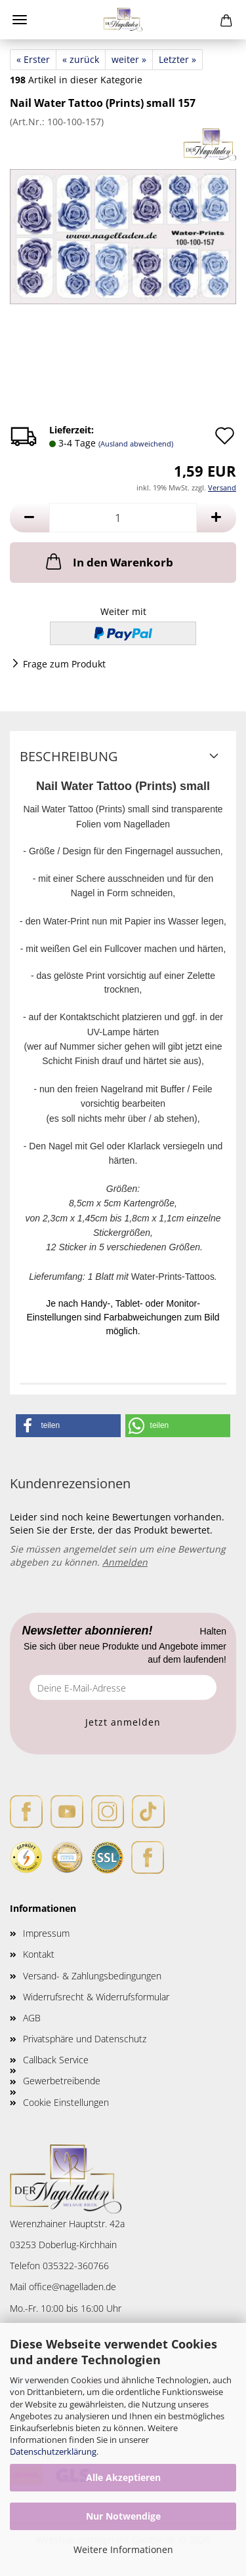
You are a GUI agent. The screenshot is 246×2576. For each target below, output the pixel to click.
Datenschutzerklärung (53, 2451)
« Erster (33, 59)
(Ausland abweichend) (135, 443)
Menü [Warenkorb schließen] (19, 19)
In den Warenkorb (108, 561)
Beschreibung (69, 756)
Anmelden (125, 1562)
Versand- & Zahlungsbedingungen (92, 1976)
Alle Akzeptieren (123, 2477)
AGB (32, 2017)
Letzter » (177, 59)
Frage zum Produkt (64, 664)
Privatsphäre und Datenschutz (84, 2038)
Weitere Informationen (123, 2549)
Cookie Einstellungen (66, 2102)
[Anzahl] (123, 517)
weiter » (129, 59)
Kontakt (38, 1954)
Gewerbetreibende (61, 2080)
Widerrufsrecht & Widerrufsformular (96, 1997)
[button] (29, 517)
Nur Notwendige (123, 2516)
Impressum (46, 1933)
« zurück (80, 59)
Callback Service (56, 2059)
